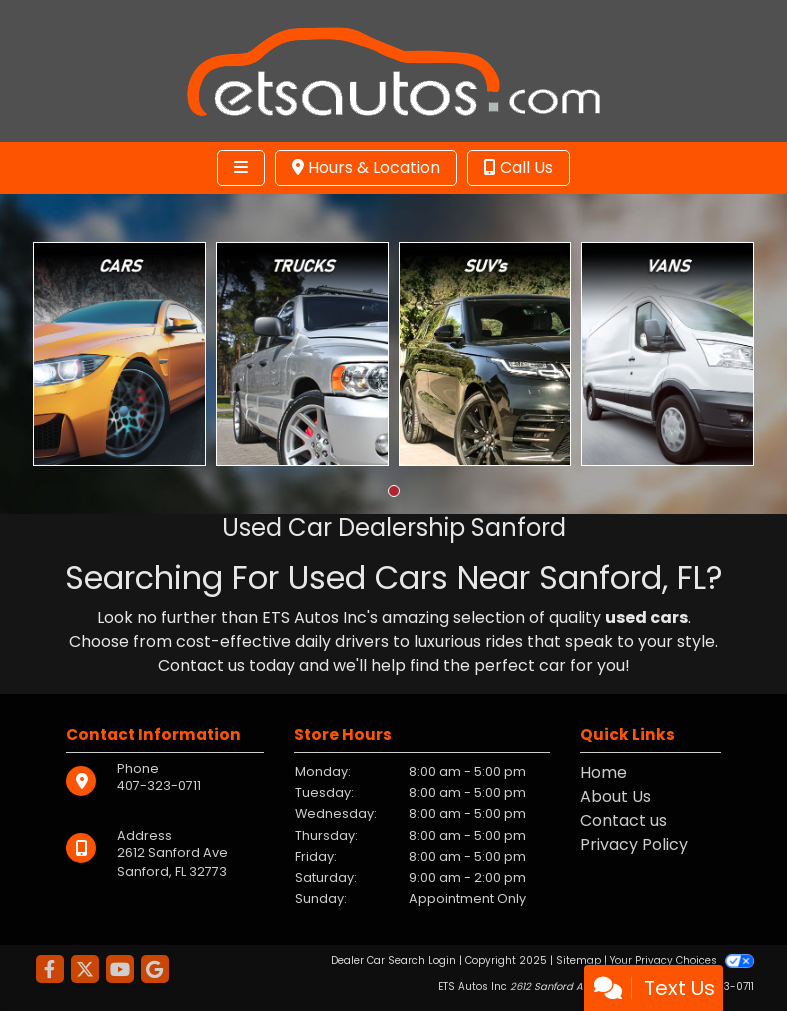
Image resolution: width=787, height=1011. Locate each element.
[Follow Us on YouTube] (120, 970)
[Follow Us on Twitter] (85, 970)
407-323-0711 (159, 785)
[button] (394, 491)
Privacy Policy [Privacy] (634, 844)
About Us (615, 796)
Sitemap (578, 960)
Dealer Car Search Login (393, 960)
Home (603, 772)
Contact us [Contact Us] (623, 820)
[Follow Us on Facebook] (50, 970)
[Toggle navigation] (241, 168)
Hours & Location (366, 167)
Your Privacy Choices (681, 960)
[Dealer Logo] (393, 69)
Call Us (518, 167)
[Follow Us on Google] (155, 970)
